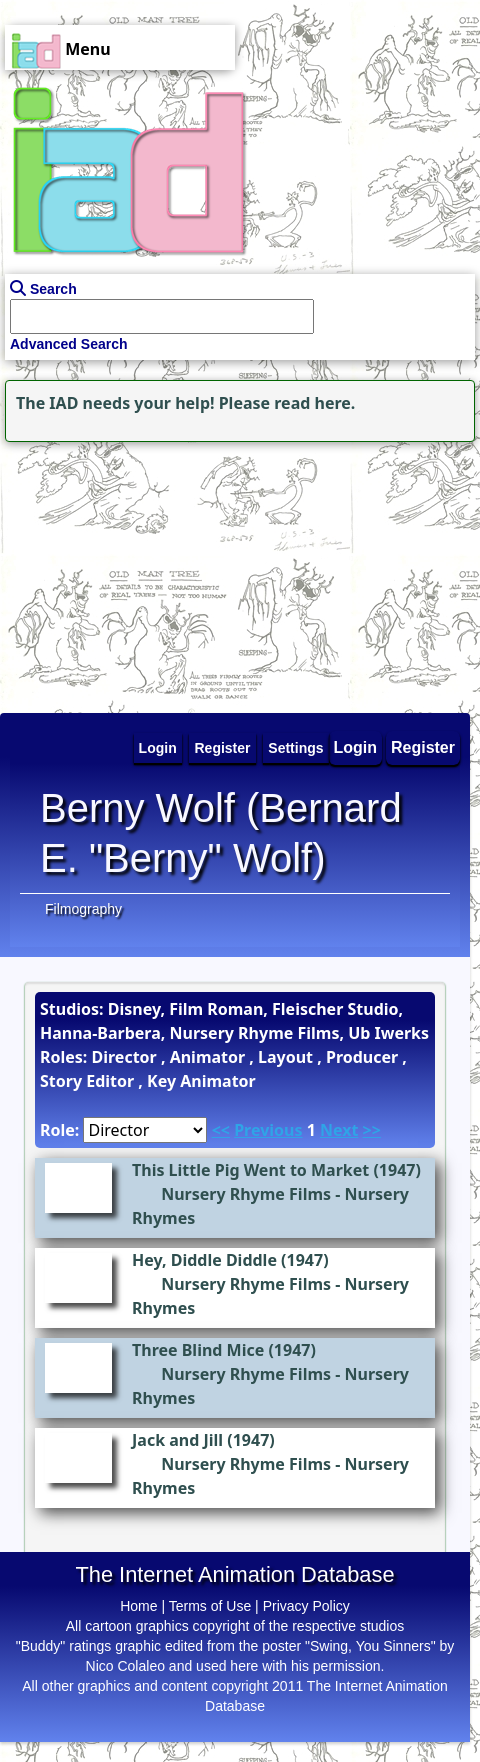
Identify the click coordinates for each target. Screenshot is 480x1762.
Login (356, 747)
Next (339, 1130)
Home (138, 1606)
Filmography (83, 909)
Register (423, 747)
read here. (314, 403)
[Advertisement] (125, 572)
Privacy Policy (306, 1606)
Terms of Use (210, 1606)
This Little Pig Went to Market (250, 1170)
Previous (268, 1130)
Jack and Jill (177, 1440)
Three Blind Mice (198, 1350)
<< (221, 1130)
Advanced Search (69, 344)
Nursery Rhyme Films (246, 1194)
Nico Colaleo (125, 1666)
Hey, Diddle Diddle (204, 1260)
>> (372, 1130)
